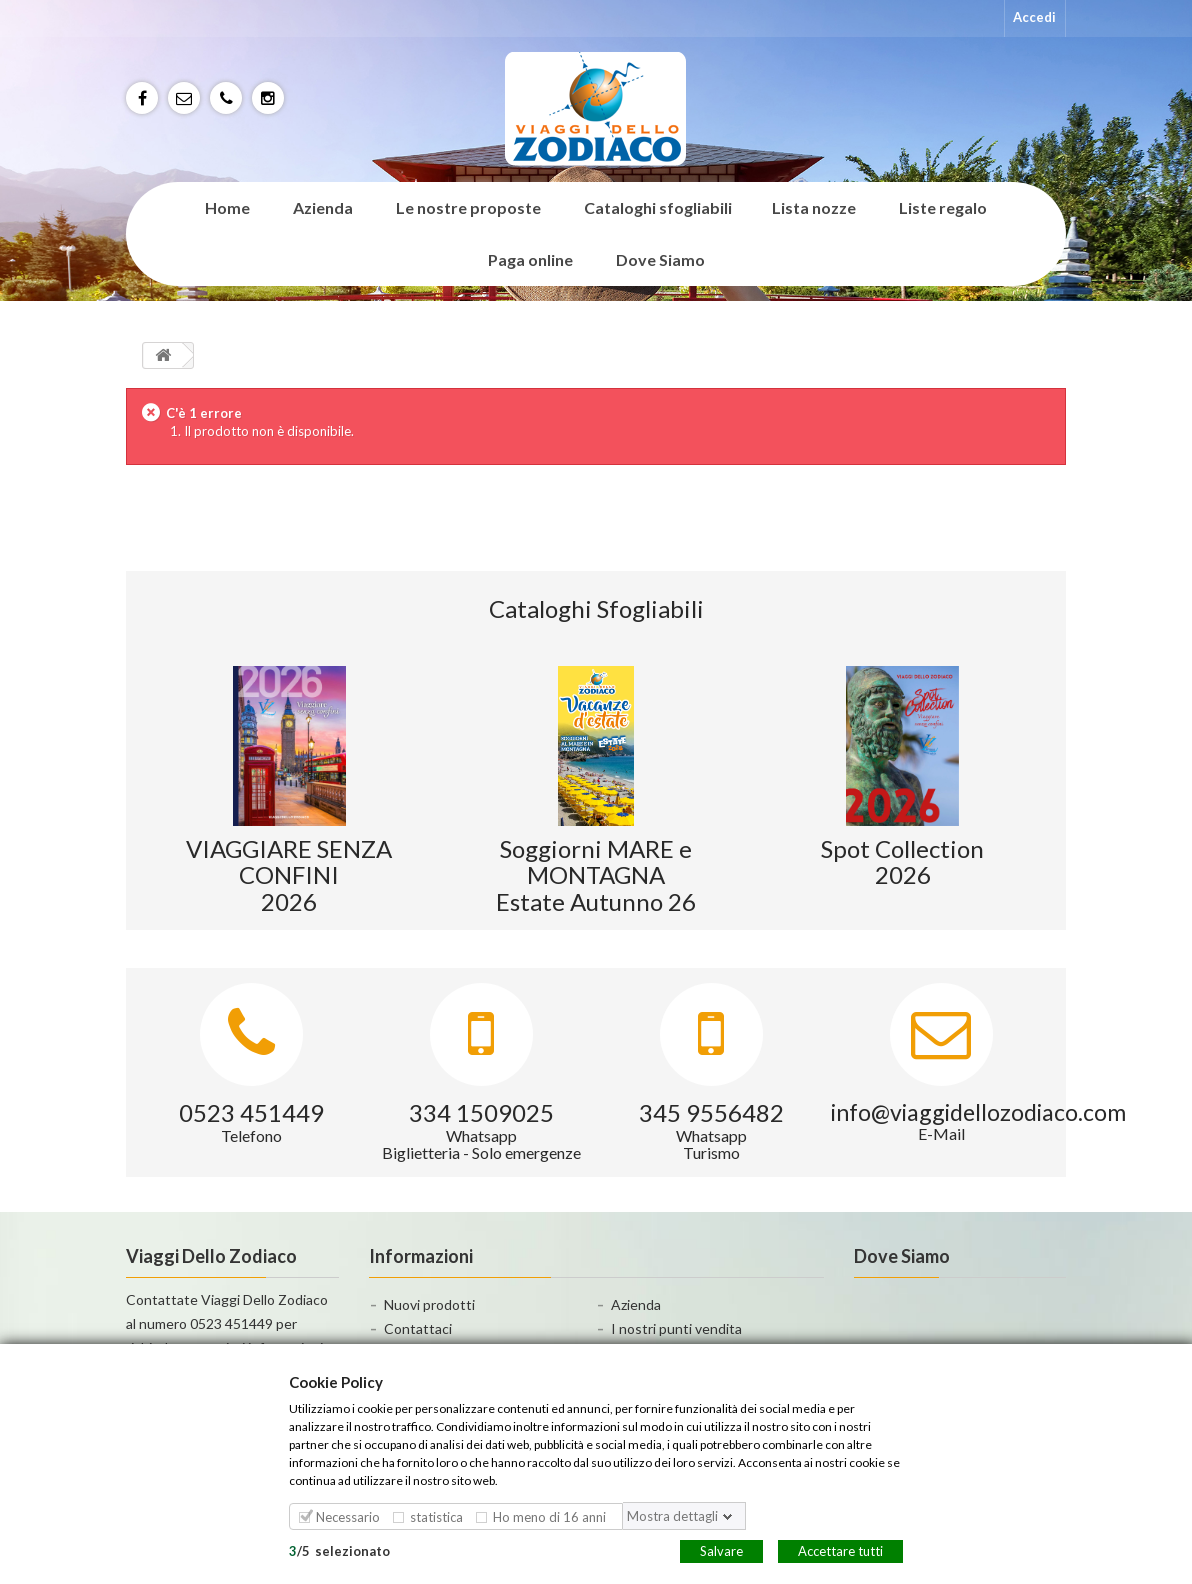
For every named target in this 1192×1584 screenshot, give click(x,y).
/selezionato (339, 1550)
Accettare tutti (840, 1550)
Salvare (721, 1550)
